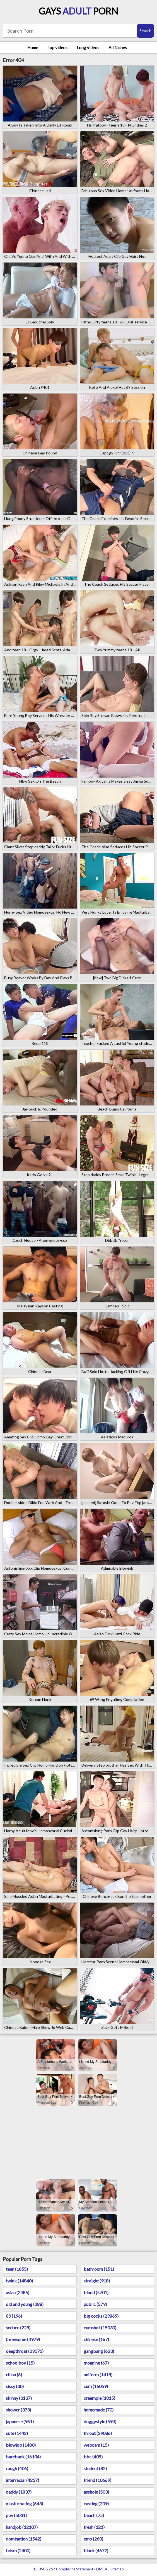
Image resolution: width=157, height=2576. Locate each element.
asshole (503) (96, 2491)
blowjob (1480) (21, 2445)
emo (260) (93, 2538)
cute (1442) (17, 2433)
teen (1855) (17, 2269)
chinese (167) (96, 2339)
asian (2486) (17, 2292)
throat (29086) (98, 2433)
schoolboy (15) (20, 2362)
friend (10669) (97, 2480)
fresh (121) (94, 2527)
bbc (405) (93, 2456)
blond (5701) (96, 2292)
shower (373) (18, 2409)
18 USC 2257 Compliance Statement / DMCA (70, 2569)
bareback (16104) (23, 2456)
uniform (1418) (98, 2374)
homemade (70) (98, 2409)
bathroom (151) (99, 2269)
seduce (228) (18, 2327)
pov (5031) (16, 2515)
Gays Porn (78, 11)
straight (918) (97, 2280)
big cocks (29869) (101, 2315)
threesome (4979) (23, 2339)
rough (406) (17, 2468)
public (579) (95, 2304)
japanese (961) (20, 2421)
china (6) (14, 2374)
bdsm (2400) (18, 2550)
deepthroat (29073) (25, 2351)
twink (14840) (19, 2280)
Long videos (88, 47)
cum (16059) (96, 2386)
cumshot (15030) (100, 2327)
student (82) (95, 2468)
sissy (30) (15, 2386)
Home (32, 47)
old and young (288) (25, 2304)
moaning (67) (96, 2362)
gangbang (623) (99, 2351)
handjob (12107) (22, 2527)
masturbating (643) (24, 2503)
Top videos (57, 47)
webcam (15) (96, 2445)
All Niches (117, 47)
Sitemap (117, 2569)
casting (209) (96, 2503)
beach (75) (94, 2515)
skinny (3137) (19, 2398)
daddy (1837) (19, 2491)
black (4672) (96, 2550)
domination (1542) (23, 2538)
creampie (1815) (99, 2398)
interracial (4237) (22, 2480)
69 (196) (14, 2315)
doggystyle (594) (100, 2421)
